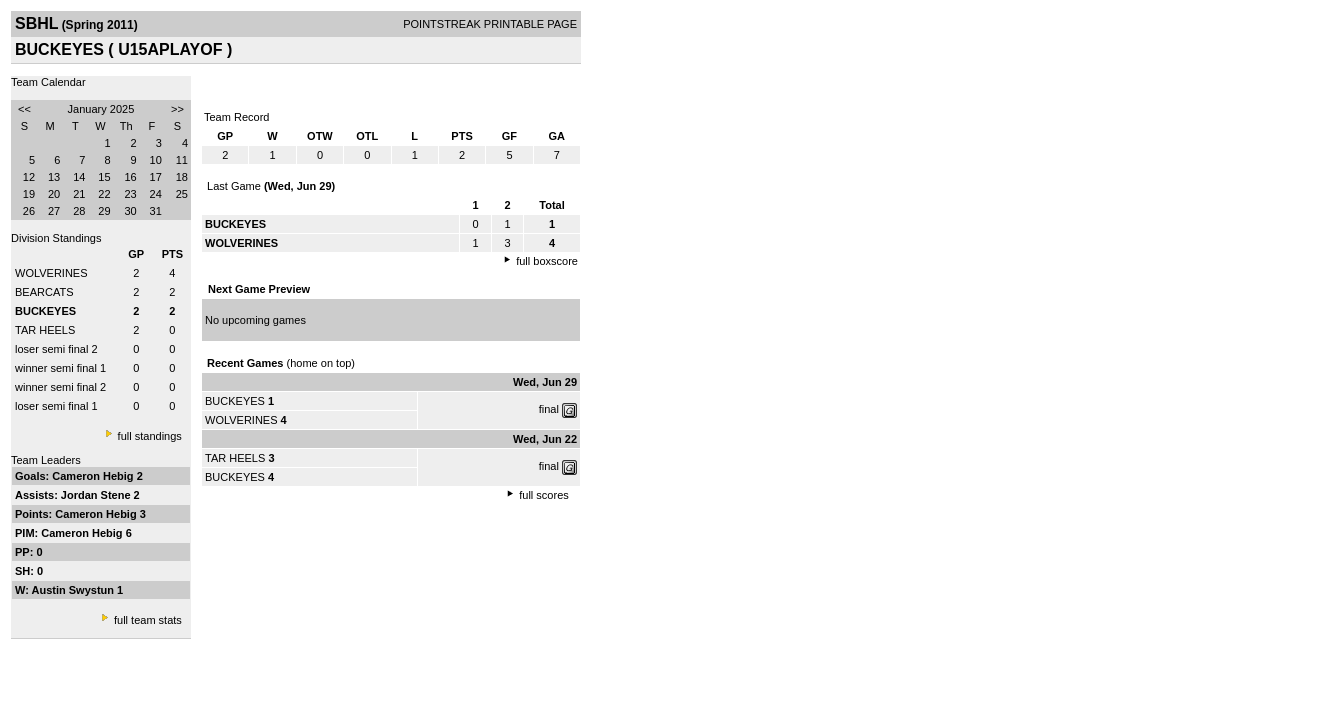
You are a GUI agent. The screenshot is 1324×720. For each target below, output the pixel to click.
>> (177, 109)
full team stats (148, 620)
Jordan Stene (97, 495)
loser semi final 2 (56, 349)
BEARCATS (44, 292)
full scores (544, 495)
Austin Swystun (75, 590)
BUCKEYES (235, 401)
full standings (150, 436)
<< (24, 109)
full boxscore (547, 261)
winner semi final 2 (60, 387)
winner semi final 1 (60, 368)
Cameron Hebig (94, 476)
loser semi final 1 (56, 406)
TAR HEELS (45, 330)
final (549, 409)
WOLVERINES (51, 273)
